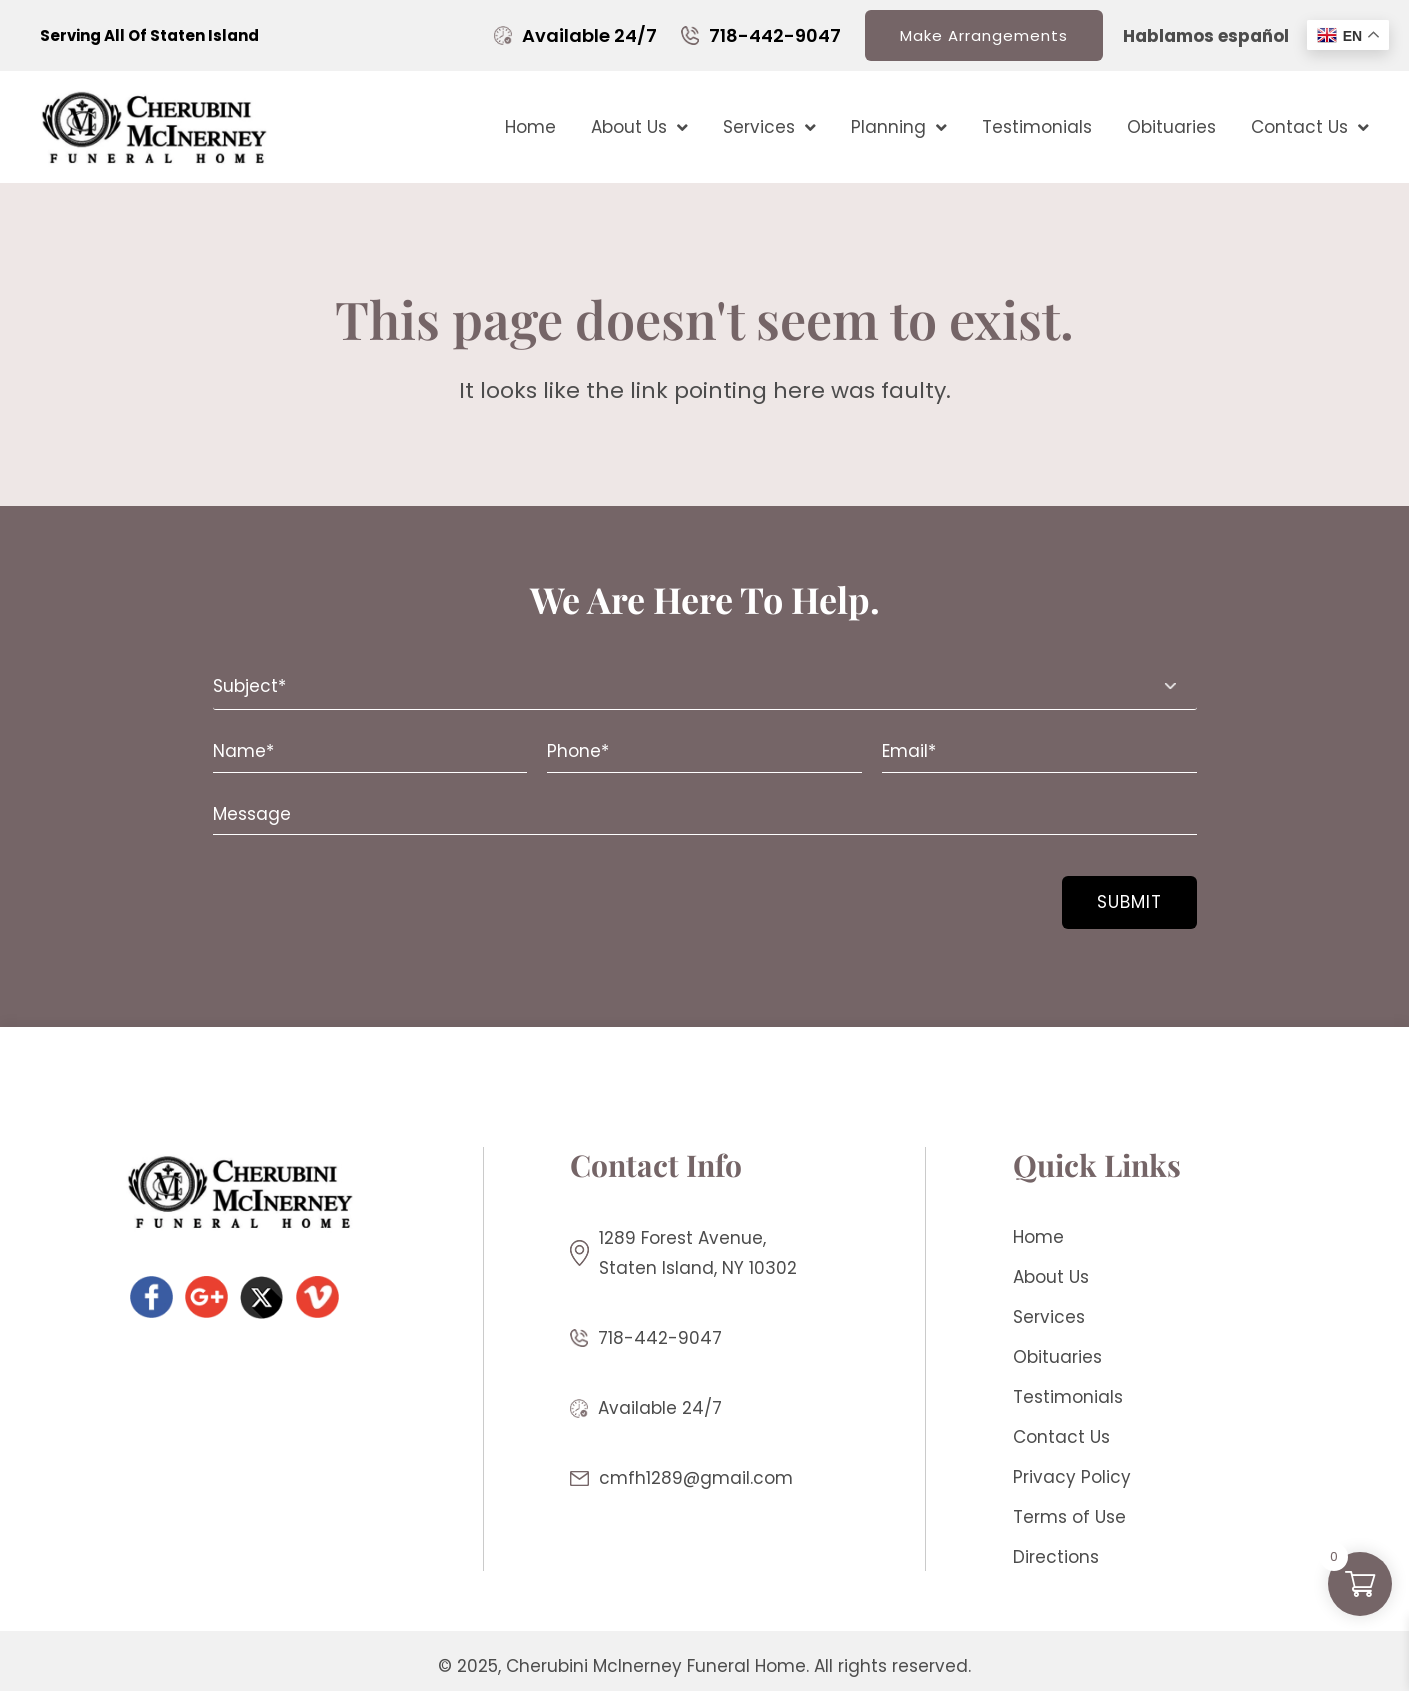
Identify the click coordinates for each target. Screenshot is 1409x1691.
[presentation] (334, 890)
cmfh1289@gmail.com (696, 1478)
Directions (1056, 1557)
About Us (639, 127)
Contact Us (1310, 127)
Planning (899, 127)
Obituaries (1171, 127)
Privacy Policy (1072, 1477)
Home (530, 127)
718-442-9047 (775, 35)
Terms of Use (1069, 1517)
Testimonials (1037, 127)
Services (769, 127)
